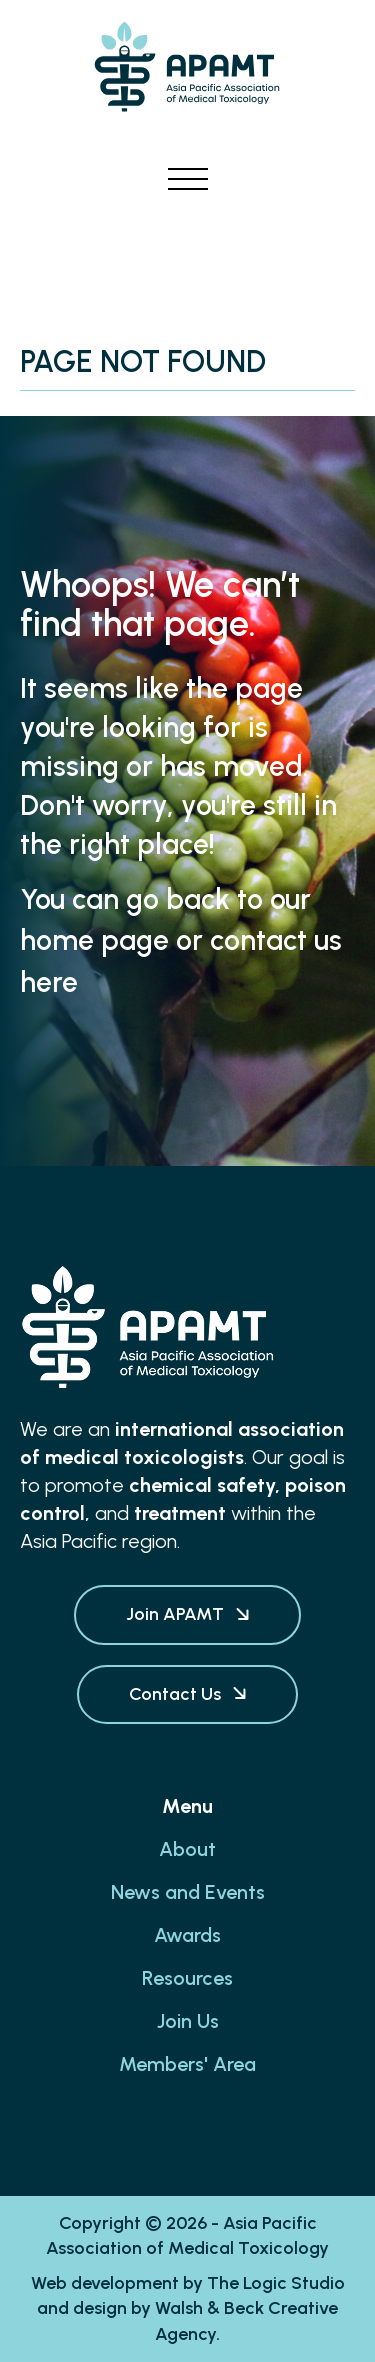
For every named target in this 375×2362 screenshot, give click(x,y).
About (187, 1849)
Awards (187, 1935)
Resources (187, 1978)
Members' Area (187, 2064)
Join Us (188, 2021)
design (100, 2308)
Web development (105, 2283)
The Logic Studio (276, 2283)
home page (94, 940)
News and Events (188, 1892)
